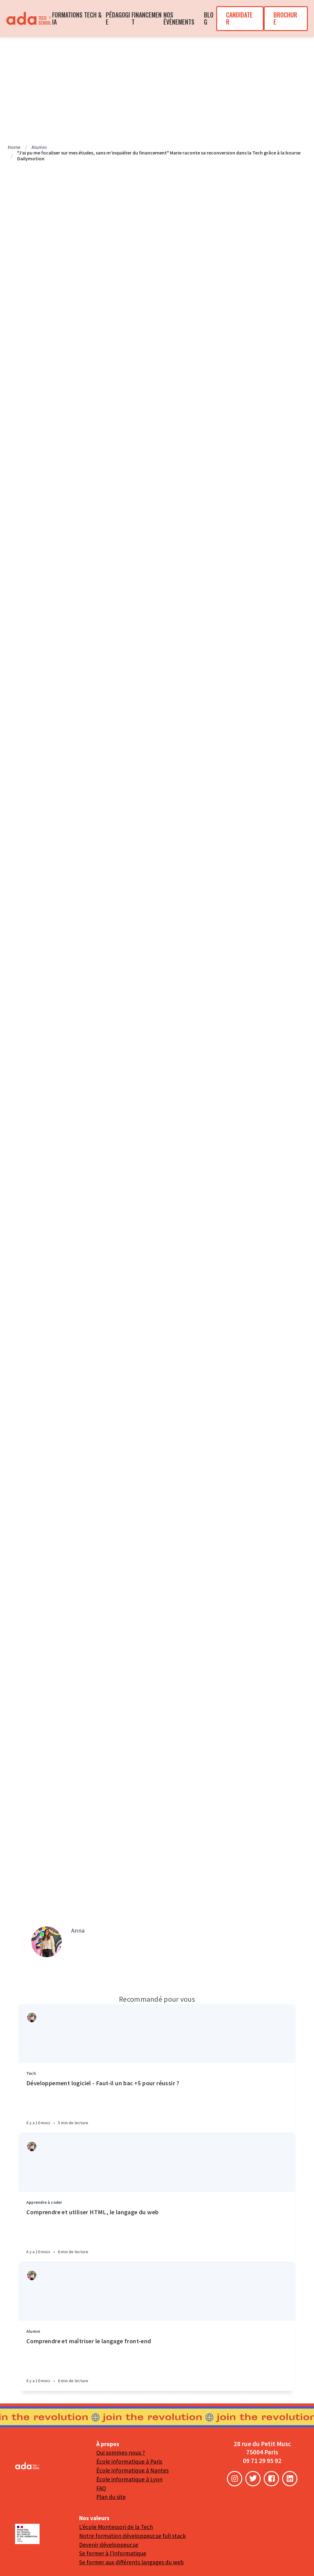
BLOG (208, 18)
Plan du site (111, 2496)
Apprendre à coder (44, 2202)
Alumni (33, 2331)
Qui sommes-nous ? (120, 2452)
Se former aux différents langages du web (131, 2562)
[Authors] (31, 2017)
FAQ (101, 2488)
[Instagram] (234, 2478)
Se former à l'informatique (112, 2553)
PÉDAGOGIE (118, 18)
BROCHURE (285, 18)
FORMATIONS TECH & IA (77, 18)
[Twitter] (253, 2478)
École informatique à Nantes (132, 2470)
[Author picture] (46, 1941)
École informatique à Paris (129, 2461)
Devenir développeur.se (108, 2544)
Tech (31, 2073)
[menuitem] (29, 18)
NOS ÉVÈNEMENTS (178, 18)
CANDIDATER (239, 18)
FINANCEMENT (147, 18)
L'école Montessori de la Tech (116, 2527)
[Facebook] (271, 2478)
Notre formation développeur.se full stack (132, 2535)
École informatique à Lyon (129, 2479)
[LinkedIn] (289, 2478)
